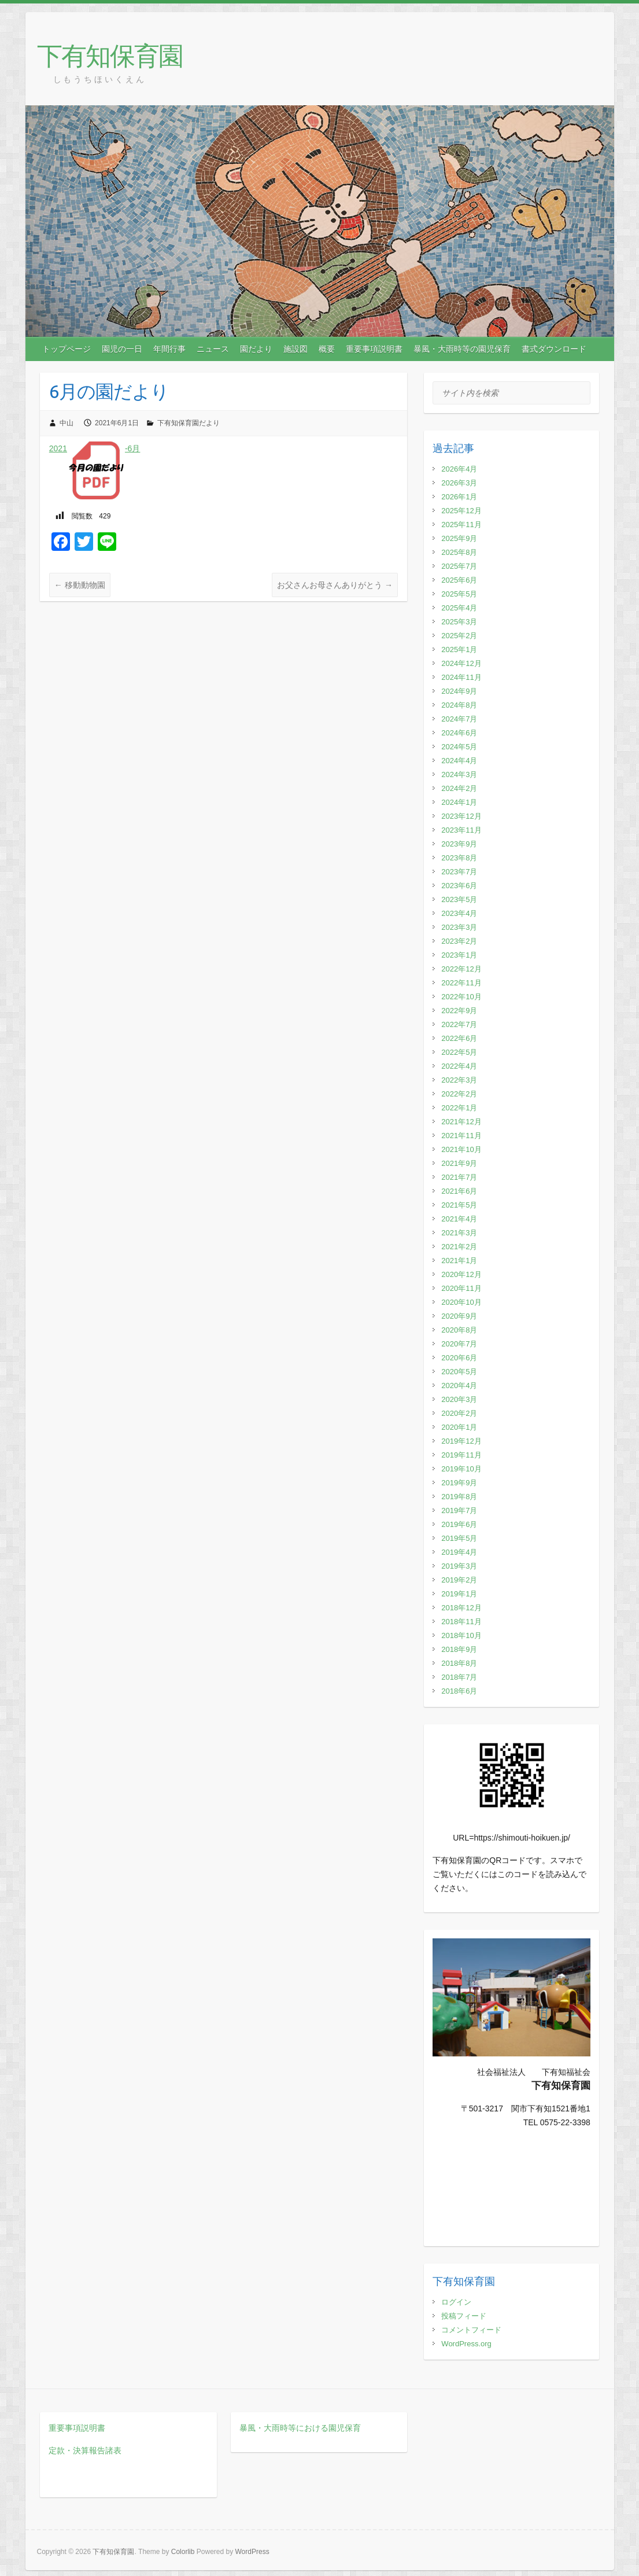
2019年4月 (459, 1552)
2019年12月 (461, 1441)
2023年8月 (459, 857)
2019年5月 (459, 1538)
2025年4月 (459, 607)
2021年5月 (459, 1205)
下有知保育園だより (188, 423)
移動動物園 (79, 585)
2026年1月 (459, 496)
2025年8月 (459, 552)
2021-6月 (95, 448)
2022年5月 (459, 1052)
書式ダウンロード (554, 349)
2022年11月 (461, 982)
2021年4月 (459, 1219)
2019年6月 (459, 1524)
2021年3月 (459, 1232)
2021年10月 (461, 1149)
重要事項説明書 (374, 349)
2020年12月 (461, 1274)
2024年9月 (459, 691)
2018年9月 (459, 1649)
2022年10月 (461, 996)
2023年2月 (459, 941)
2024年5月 (459, 746)
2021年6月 (459, 1191)
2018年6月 (459, 1691)
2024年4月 (459, 760)
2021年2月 (459, 1246)
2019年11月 (461, 1455)
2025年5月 (459, 594)
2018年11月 (461, 1621)
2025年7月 (459, 566)
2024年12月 (461, 663)
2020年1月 (459, 1427)
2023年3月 (459, 927)
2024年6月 (459, 732)
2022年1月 (459, 1107)
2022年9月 (459, 1010)
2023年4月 (459, 913)
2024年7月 (459, 719)
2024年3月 (459, 774)
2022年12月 (461, 969)
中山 (66, 423)
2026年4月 (459, 469)
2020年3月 (459, 1399)
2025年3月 (459, 621)
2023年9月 (459, 844)
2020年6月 (459, 1357)
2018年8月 (459, 1663)
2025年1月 (459, 649)
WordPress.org (466, 2343)
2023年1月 (459, 955)
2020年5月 (459, 1371)
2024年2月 (459, 788)
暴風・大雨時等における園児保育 (300, 2428)
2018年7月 (459, 1677)
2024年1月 (459, 802)
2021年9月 (459, 1163)
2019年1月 (459, 1593)
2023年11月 (461, 830)
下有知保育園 (110, 55)
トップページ (66, 349)
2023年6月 (459, 885)
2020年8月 (459, 1330)
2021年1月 (459, 1260)
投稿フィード (463, 2316)
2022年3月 (459, 1080)
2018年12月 (461, 1607)
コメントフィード (471, 2329)
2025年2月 (459, 635)
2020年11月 (461, 1288)
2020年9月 (459, 1316)
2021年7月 (459, 1177)
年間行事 (169, 349)
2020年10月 (461, 1302)
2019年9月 (459, 1482)
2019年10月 (461, 1468)
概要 (327, 349)
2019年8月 (459, 1496)
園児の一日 (122, 349)
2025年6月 (459, 580)
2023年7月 (459, 871)
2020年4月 (459, 1385)
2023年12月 (461, 816)
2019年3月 (459, 1566)
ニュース (213, 349)
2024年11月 (461, 677)
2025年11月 (461, 524)
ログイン (456, 2302)
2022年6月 (459, 1038)
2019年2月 (459, 1580)
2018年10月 (461, 1635)
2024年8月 (459, 705)
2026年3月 (459, 483)
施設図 (295, 349)
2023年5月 (459, 899)
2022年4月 (459, 1066)
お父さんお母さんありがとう (335, 585)
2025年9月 (459, 538)
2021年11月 (461, 1135)
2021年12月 (461, 1121)
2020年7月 (459, 1343)
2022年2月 (459, 1094)
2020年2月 (459, 1413)
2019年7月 (459, 1510)
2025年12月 (461, 510)
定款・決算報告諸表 (85, 2450)
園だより (256, 349)
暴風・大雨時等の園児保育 (462, 349)
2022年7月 (459, 1024)
